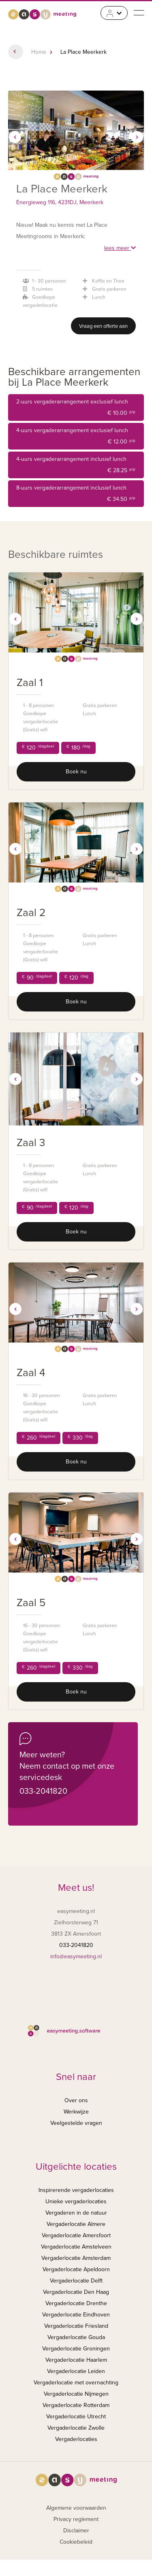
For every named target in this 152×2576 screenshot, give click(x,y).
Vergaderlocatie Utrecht (76, 2416)
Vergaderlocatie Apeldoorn (76, 2269)
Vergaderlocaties (76, 2439)
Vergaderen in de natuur (76, 2212)
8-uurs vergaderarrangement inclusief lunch (76, 494)
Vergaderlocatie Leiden (76, 2371)
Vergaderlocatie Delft (76, 2280)
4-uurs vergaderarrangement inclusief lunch (76, 466)
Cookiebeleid (76, 2541)
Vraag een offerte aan (103, 326)
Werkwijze (76, 2111)
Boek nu (76, 771)
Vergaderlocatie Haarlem (76, 2359)
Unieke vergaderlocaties (76, 2201)
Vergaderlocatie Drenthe (76, 2303)
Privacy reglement (76, 2519)
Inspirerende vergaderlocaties (76, 2190)
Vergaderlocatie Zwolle (76, 2427)
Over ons (76, 2100)
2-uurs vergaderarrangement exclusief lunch (76, 408)
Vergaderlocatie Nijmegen (76, 2393)
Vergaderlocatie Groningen (76, 2348)
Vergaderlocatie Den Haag (76, 2292)
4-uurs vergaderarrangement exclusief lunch (76, 437)
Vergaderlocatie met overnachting (76, 2382)
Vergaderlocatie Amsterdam (76, 2258)
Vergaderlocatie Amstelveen (76, 2246)
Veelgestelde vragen (76, 2123)
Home (38, 52)
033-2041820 (43, 1791)
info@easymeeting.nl (76, 1956)
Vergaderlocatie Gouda (76, 2337)
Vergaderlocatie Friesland (76, 2326)
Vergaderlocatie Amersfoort (76, 2235)
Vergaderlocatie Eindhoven (76, 2314)
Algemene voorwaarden (76, 2507)
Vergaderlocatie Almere (76, 2224)
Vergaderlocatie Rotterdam (76, 2405)
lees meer (120, 248)
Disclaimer (76, 2530)
